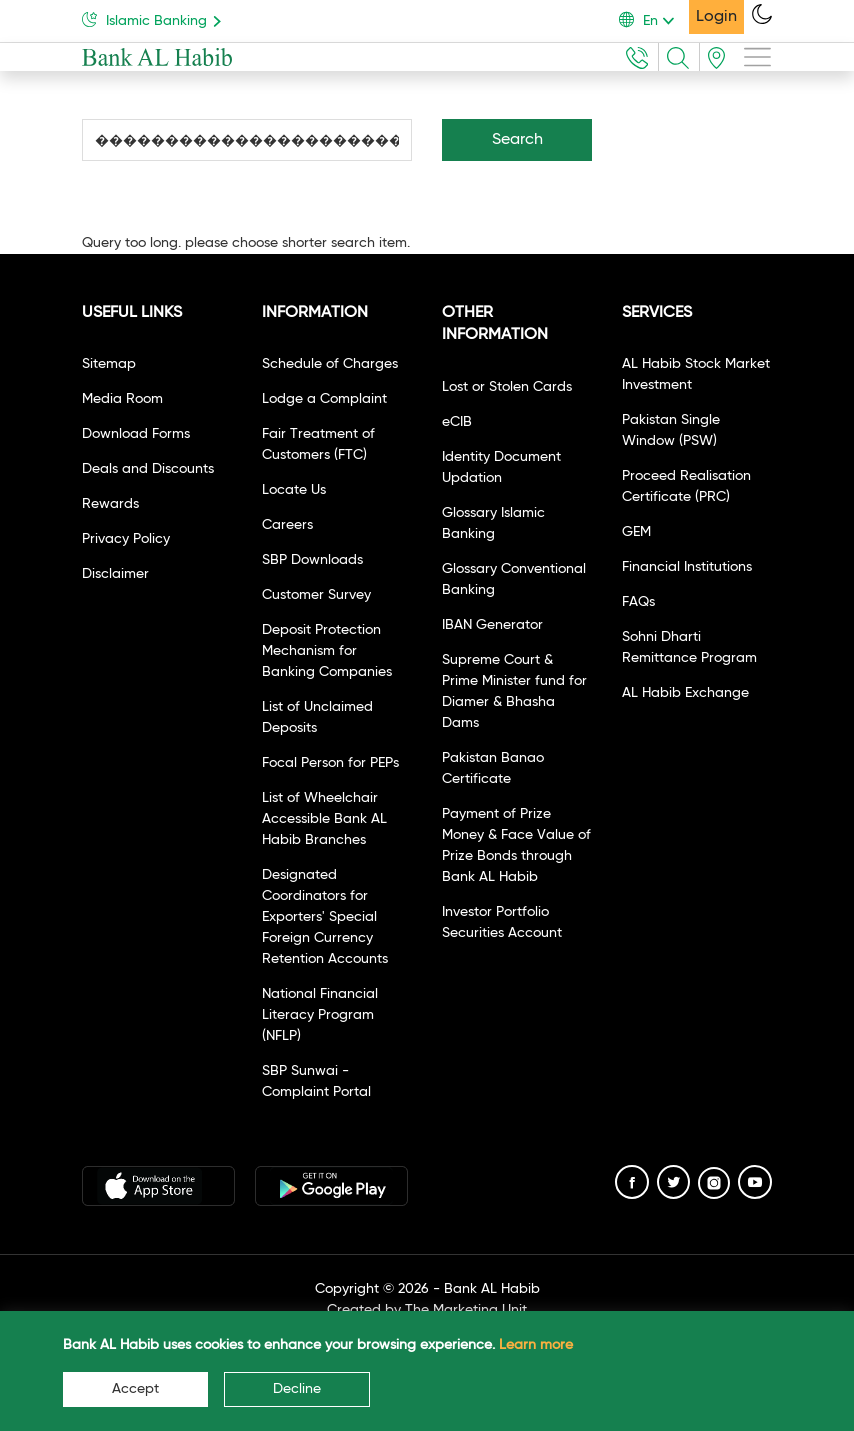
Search (517, 140)
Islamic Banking (155, 19)
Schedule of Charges (330, 364)
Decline (297, 1389)
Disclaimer (115, 574)
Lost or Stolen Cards (507, 387)
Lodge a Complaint (324, 399)
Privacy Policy (126, 539)
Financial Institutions (687, 567)
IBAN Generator (492, 625)
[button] (654, 21)
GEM (636, 532)
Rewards (110, 504)
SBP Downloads (312, 560)
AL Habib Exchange (685, 693)
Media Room (122, 399)
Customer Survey (316, 595)
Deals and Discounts (148, 469)
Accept (135, 1389)
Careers (287, 525)
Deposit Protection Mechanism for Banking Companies (327, 651)
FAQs (638, 602)
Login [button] (716, 17)
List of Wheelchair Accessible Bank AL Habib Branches (324, 819)
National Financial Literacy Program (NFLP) (320, 1015)
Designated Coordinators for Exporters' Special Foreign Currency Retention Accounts (325, 917)
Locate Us (294, 490)
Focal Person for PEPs (330, 763)
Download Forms (136, 434)
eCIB (457, 422)
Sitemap (109, 364)
